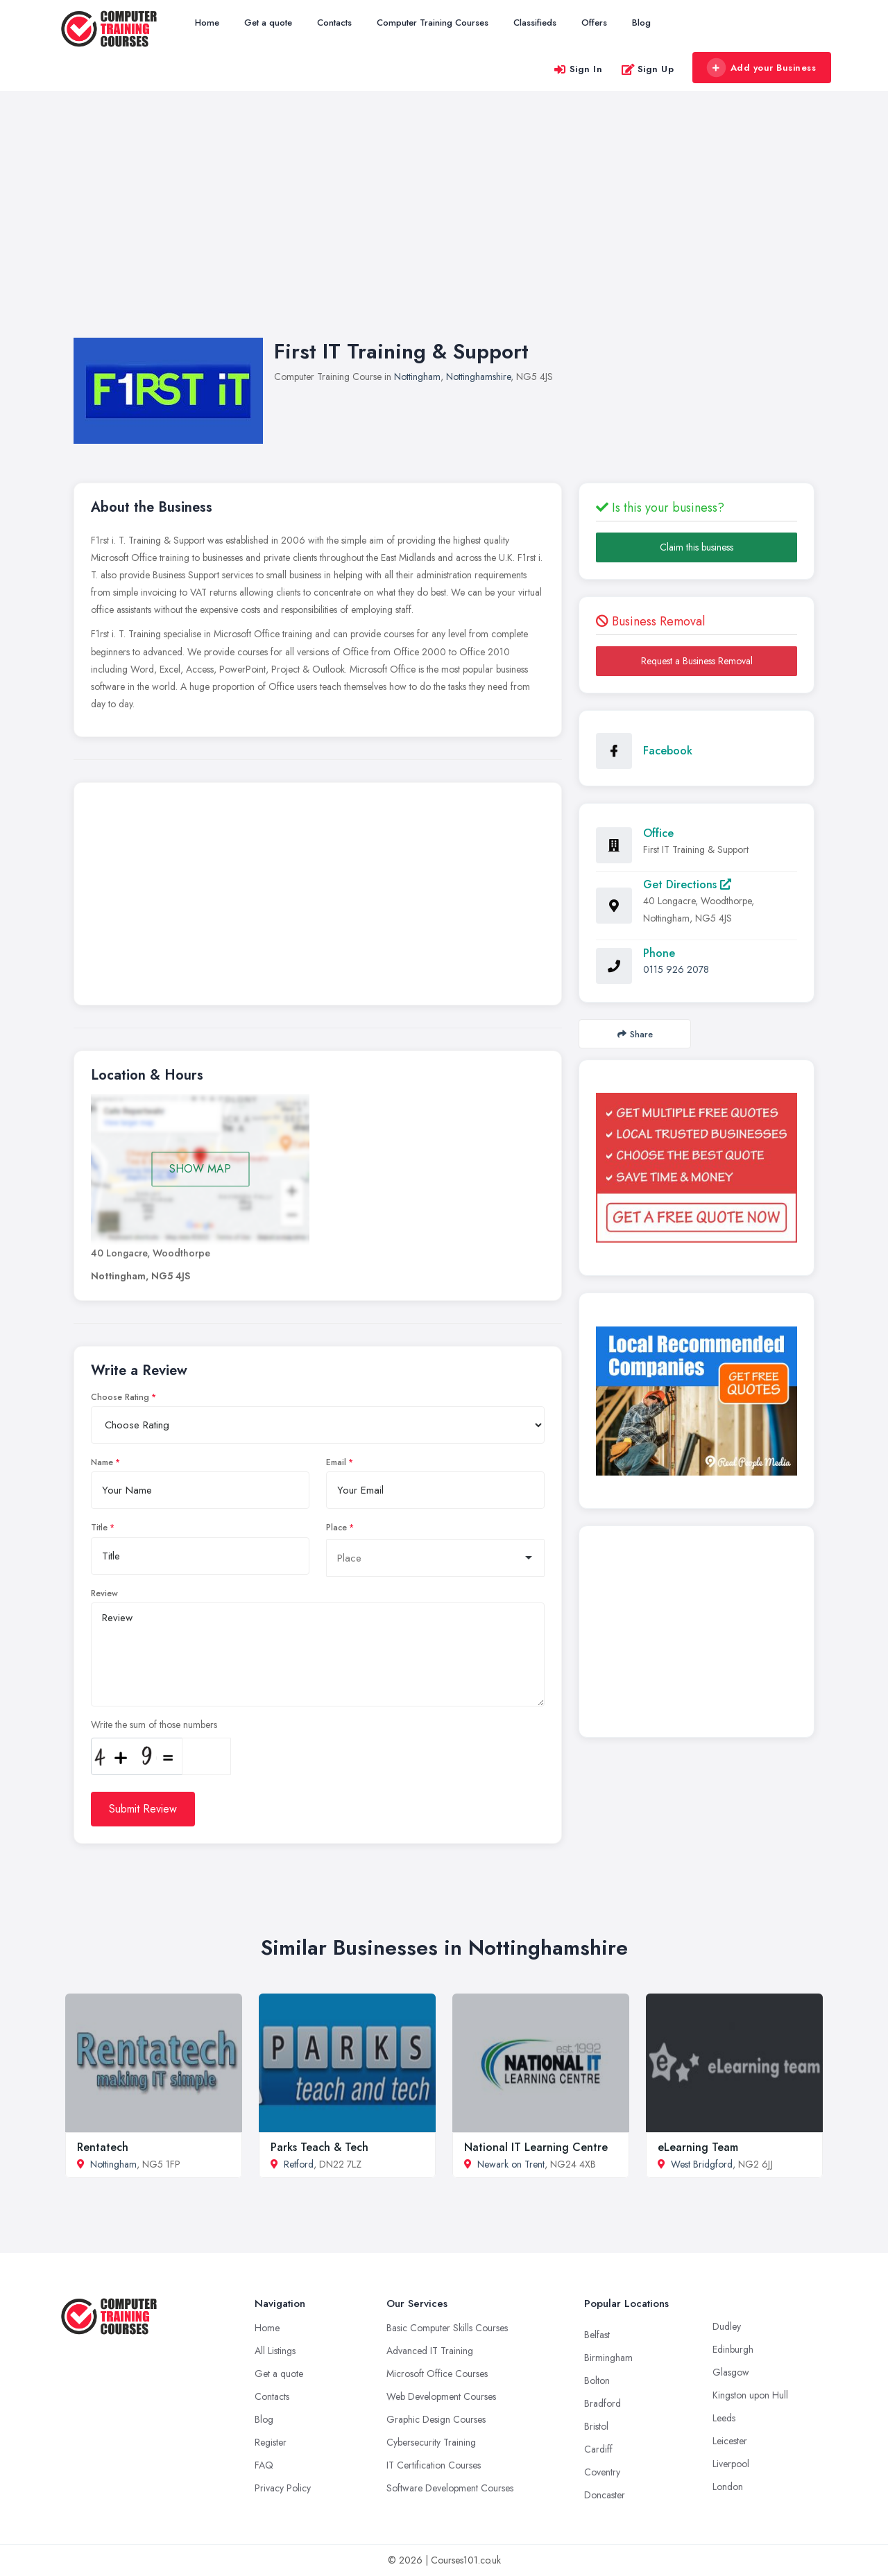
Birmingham (608, 2358)
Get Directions (687, 884)
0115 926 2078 (676, 969)
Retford (299, 2164)
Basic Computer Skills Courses (447, 2328)
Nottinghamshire (478, 376)
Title (99, 1527)
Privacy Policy (283, 2488)
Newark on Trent (511, 2164)
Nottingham (417, 376)
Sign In (578, 69)
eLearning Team (698, 2147)
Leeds (723, 2418)
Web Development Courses (441, 2396)
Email (336, 1462)
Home (207, 22)
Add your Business (761, 68)
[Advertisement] (444, 228)
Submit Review (143, 1809)
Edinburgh (732, 2349)
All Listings (275, 2351)
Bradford (602, 2403)
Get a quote (268, 22)
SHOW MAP (200, 1169)
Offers (594, 22)
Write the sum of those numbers (154, 1724)
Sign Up (648, 69)
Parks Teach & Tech (319, 2147)
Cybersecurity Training (431, 2442)
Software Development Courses (449, 2488)
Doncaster (604, 2495)
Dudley (726, 2326)
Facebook (667, 751)
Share (635, 1034)
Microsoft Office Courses (437, 2373)
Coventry (602, 2472)
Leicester (729, 2441)
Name (102, 1462)
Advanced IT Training (429, 2351)
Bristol (596, 2426)
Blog (641, 22)
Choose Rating (120, 1397)
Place (336, 1527)
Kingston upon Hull (750, 2395)
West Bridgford (702, 2164)
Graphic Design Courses (436, 2419)
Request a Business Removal (697, 661)
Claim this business (696, 547)
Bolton (597, 2380)
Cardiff (598, 2449)
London (727, 2486)
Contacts (334, 22)
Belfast (597, 2335)
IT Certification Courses (433, 2465)
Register (271, 2442)
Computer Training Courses (432, 22)
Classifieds (534, 22)
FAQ (264, 2465)
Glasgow (730, 2372)
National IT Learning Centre (536, 2147)
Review (104, 1593)
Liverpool (730, 2464)
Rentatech (102, 2147)
